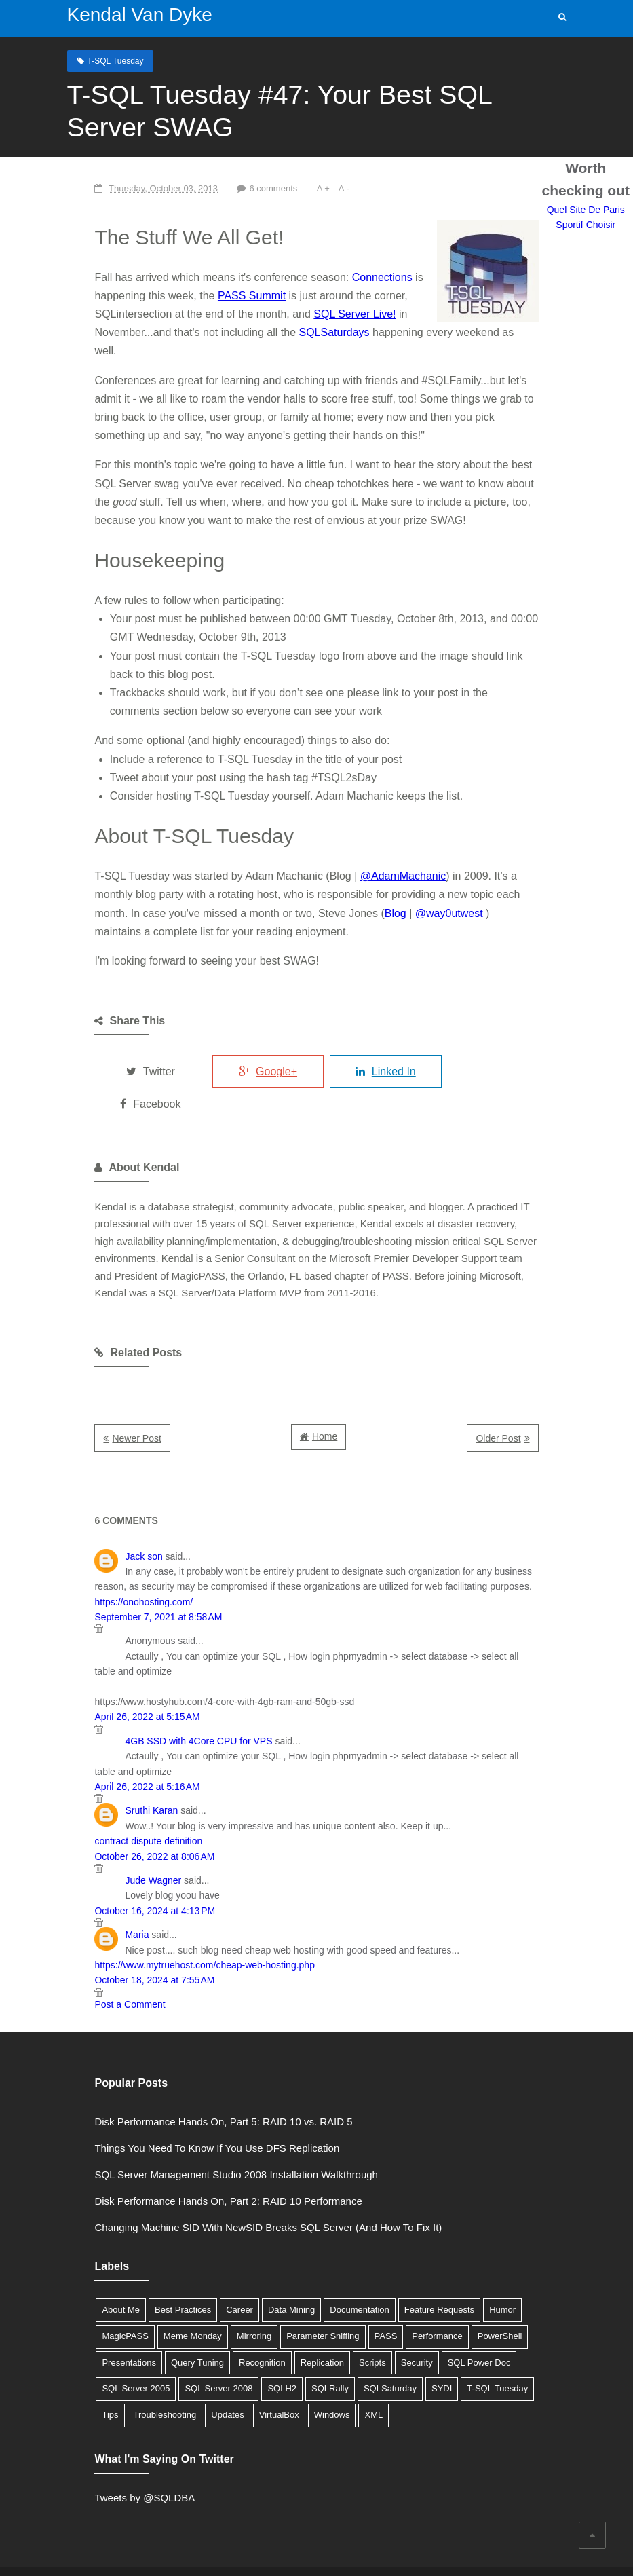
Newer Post (101, 1376)
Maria (101, 1827)
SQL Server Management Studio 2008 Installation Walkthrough (200, 2105)
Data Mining (255, 2240)
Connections (346, 277)
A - (311, 188)
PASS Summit (142, 295)
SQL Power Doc (306, 2293)
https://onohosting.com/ (500, 1525)
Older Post (534, 1376)
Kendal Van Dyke (131, 14)
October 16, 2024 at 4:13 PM (119, 1803)
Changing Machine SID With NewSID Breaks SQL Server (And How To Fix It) (232, 2158)
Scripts (199, 2293)
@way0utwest (258, 895)
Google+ (250, 1035)
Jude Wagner (118, 1773)
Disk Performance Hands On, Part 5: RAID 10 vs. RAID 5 (188, 2052)
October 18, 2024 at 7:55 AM (119, 1872)
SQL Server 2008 (469, 2293)
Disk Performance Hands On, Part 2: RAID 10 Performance (192, 2132)
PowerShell (402, 2267)
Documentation (323, 2240)
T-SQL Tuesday (107, 60)
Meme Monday (95, 2267)
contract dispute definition (113, 1733)
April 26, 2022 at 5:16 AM (111, 1679)
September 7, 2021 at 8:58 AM (123, 1540)
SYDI (196, 2320)
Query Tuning (535, 2267)
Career (203, 2240)
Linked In (379, 1035)
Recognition (89, 2293)
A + (290, 188)
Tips (306, 2320)
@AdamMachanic (367, 857)
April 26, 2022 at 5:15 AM (111, 1625)
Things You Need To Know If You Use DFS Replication (181, 2079)
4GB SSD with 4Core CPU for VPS (163, 1648)
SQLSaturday (144, 2320)
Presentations (467, 2267)
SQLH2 (533, 2293)
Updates (422, 2320)
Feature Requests (403, 2240)
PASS (288, 2267)
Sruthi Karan (116, 1703)
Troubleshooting (360, 2320)
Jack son (108, 1494)
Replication (149, 2293)
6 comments (239, 188)
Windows (527, 2320)
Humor (466, 2240)
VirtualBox (475, 2320)
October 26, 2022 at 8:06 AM (119, 1749)
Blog (205, 895)
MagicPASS (518, 2240)
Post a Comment (94, 1897)
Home (324, 1374)
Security (244, 2293)
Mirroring (156, 2267)
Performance (340, 2267)
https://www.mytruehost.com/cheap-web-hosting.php (169, 1857)
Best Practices (147, 2240)
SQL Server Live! (157, 314)
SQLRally (85, 2320)
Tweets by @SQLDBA (109, 2428)
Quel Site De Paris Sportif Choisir (316, 1955)
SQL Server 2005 (387, 2293)
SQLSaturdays (94, 333)
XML (75, 2345)
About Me (85, 2240)
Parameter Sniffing (225, 2267)
